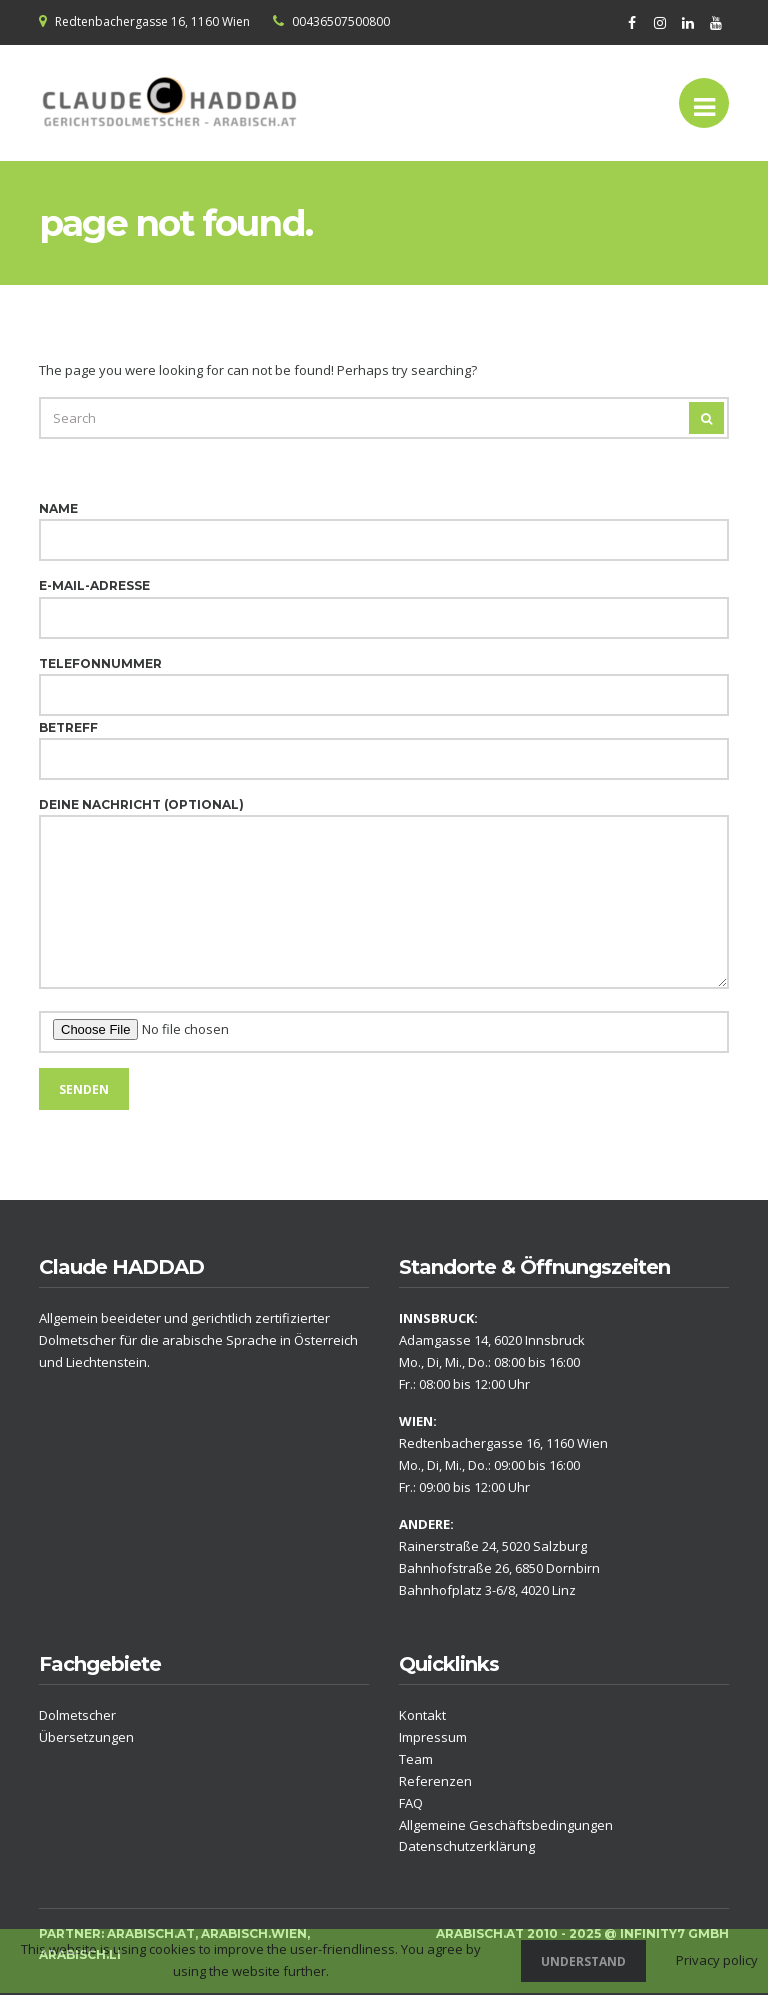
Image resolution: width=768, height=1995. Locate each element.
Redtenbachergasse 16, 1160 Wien (152, 21)
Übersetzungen (86, 1737)
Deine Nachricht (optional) (384, 894)
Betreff (384, 743)
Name (384, 524)
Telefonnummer (384, 679)
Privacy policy (717, 1960)
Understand (583, 1961)
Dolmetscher (77, 1715)
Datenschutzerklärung (467, 1846)
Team (416, 1759)
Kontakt (422, 1715)
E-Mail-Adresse (384, 601)
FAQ (411, 1803)
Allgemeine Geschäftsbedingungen (506, 1825)
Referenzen (435, 1781)
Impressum (433, 1737)
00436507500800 (341, 21)
